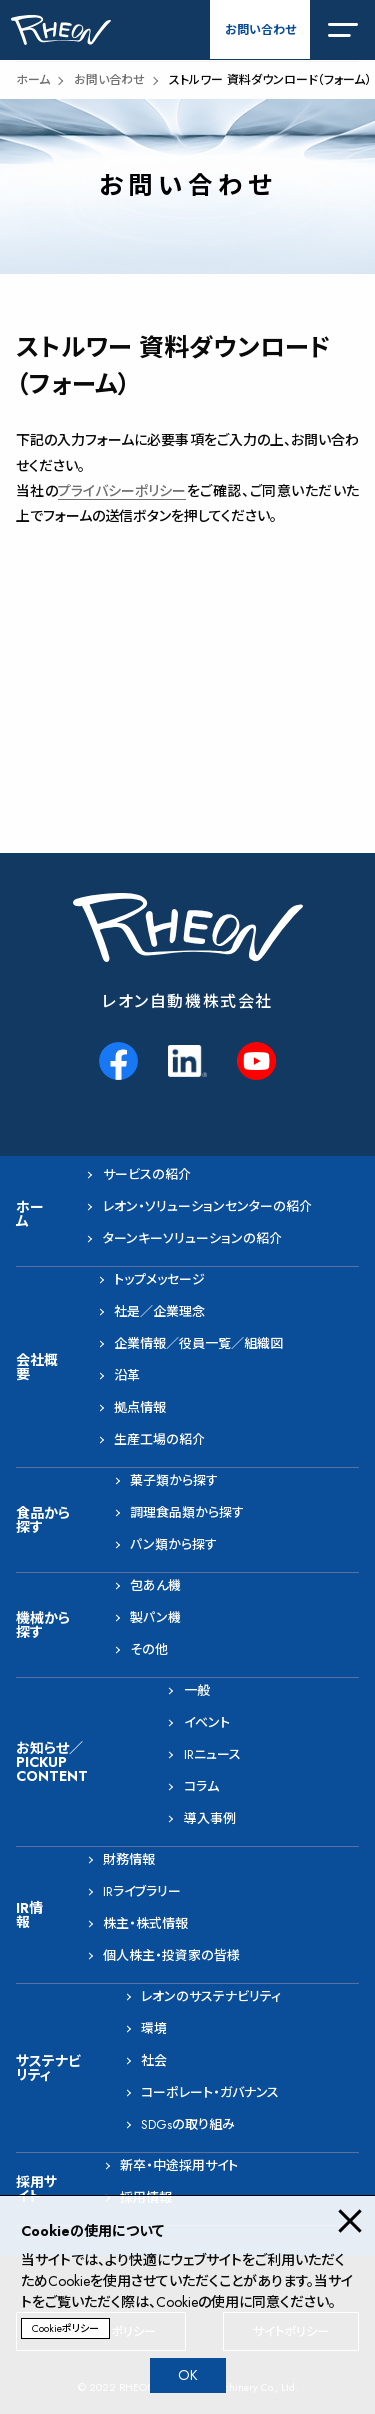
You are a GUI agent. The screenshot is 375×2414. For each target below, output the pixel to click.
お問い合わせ (260, 30)
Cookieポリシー (65, 2328)
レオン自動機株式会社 (187, 1001)
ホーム (33, 80)
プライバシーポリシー (122, 491)
